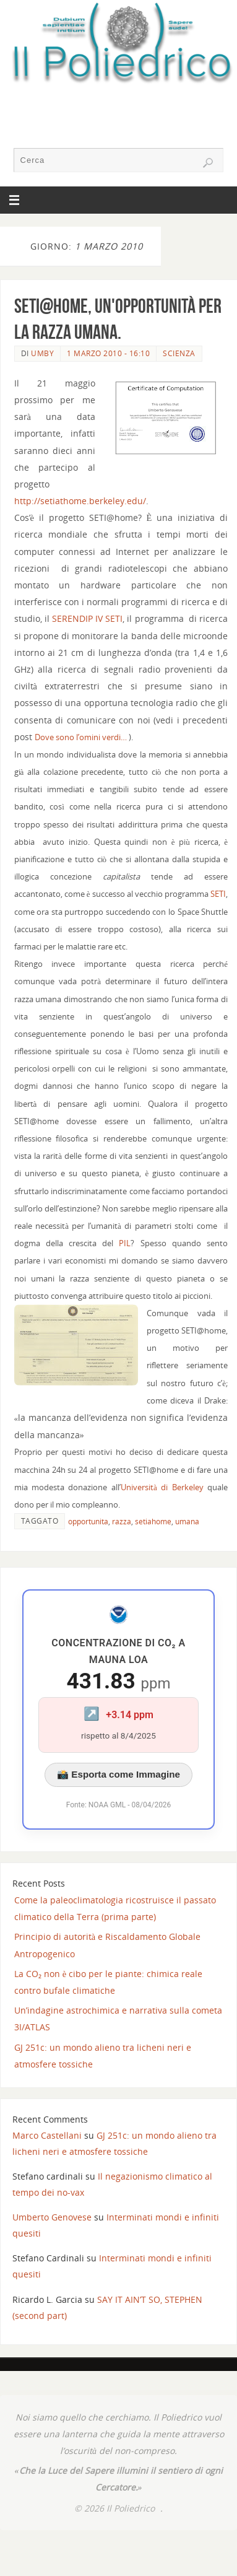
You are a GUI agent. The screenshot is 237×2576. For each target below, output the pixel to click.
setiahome (153, 1521)
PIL (125, 1243)
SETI (218, 893)
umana (187, 1521)
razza (121, 1521)
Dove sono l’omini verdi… (81, 737)
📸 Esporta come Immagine (118, 1774)
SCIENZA (179, 353)
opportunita (88, 1521)
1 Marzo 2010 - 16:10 (108, 353)
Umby (42, 353)
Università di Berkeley (162, 1487)
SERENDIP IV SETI (87, 618)
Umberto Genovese (52, 2217)
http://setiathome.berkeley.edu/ (80, 501)
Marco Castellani (47, 2135)
